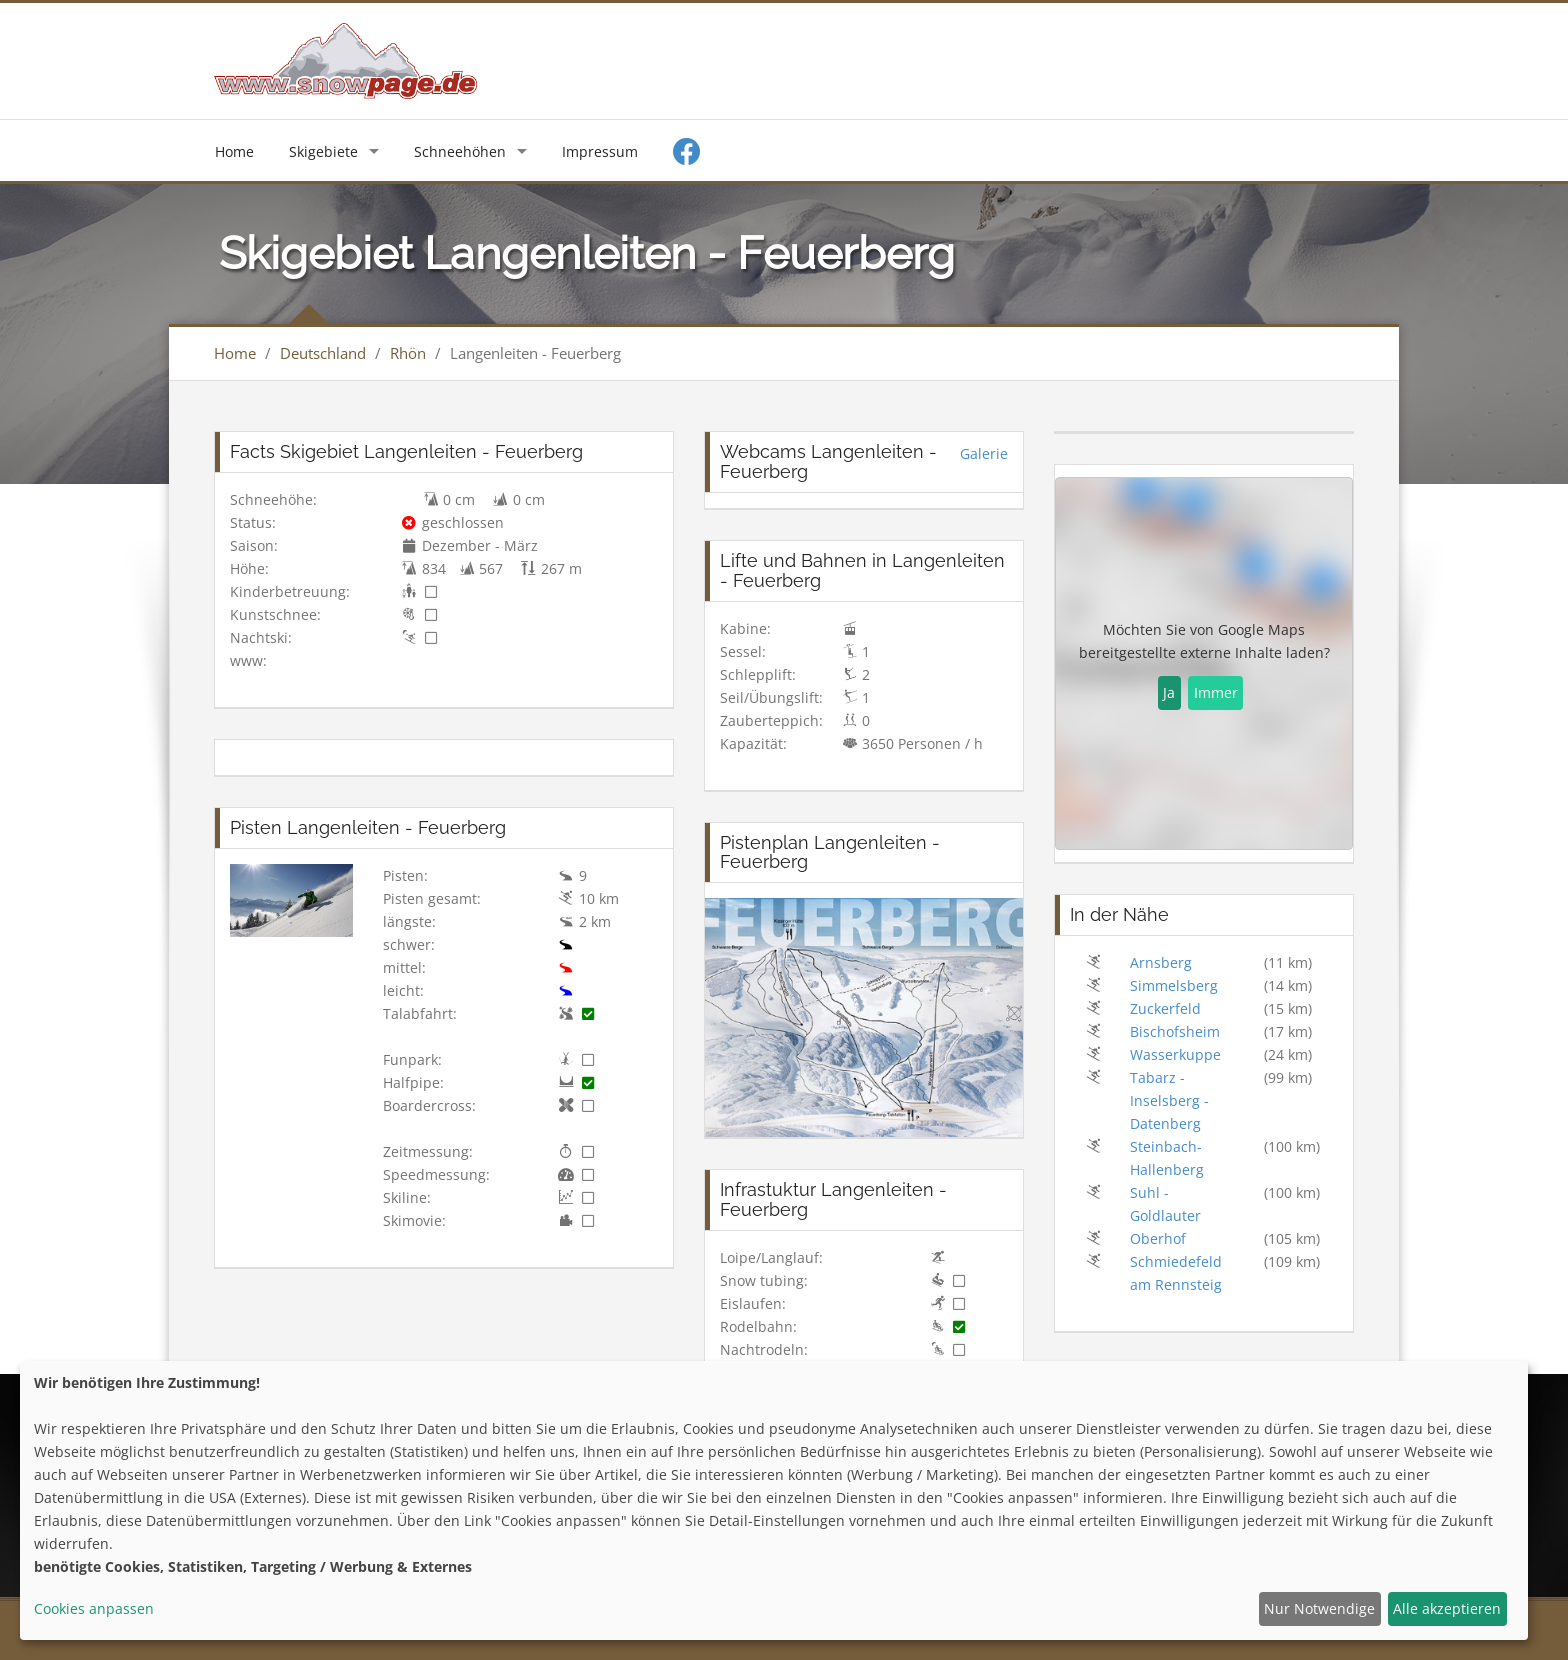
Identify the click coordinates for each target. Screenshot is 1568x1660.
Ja (1169, 692)
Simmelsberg (1174, 985)
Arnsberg (1161, 962)
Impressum (600, 151)
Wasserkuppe (1175, 1054)
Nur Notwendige (1319, 1608)
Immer (1216, 692)
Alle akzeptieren (1447, 1608)
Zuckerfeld (1165, 1008)
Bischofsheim (1175, 1031)
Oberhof (1158, 1238)
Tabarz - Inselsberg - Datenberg (1169, 1100)
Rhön (408, 353)
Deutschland (323, 353)
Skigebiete (323, 151)
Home (234, 151)
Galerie (984, 453)
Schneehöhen (460, 151)
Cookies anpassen (94, 1608)
